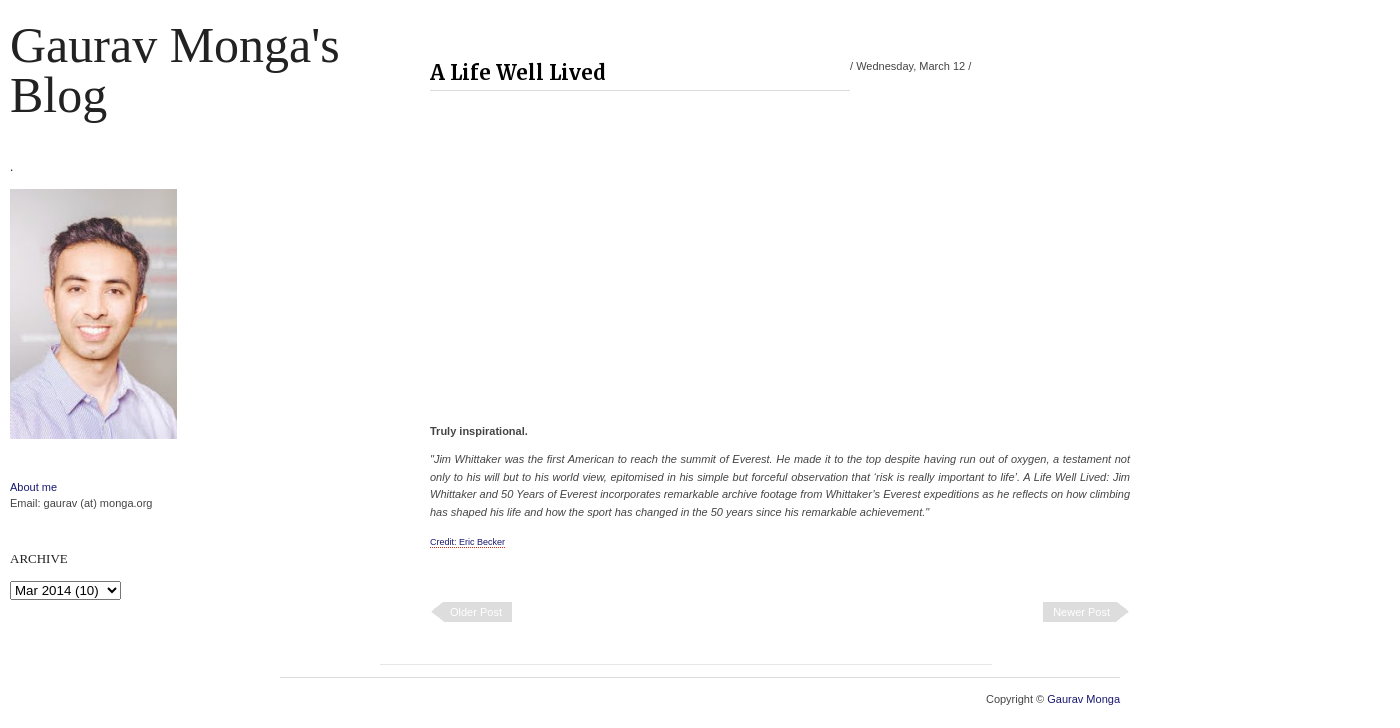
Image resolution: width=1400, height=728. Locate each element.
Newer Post (1081, 612)
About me (33, 487)
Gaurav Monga (1083, 699)
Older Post (476, 612)
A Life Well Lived (518, 72)
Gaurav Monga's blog (175, 70)
